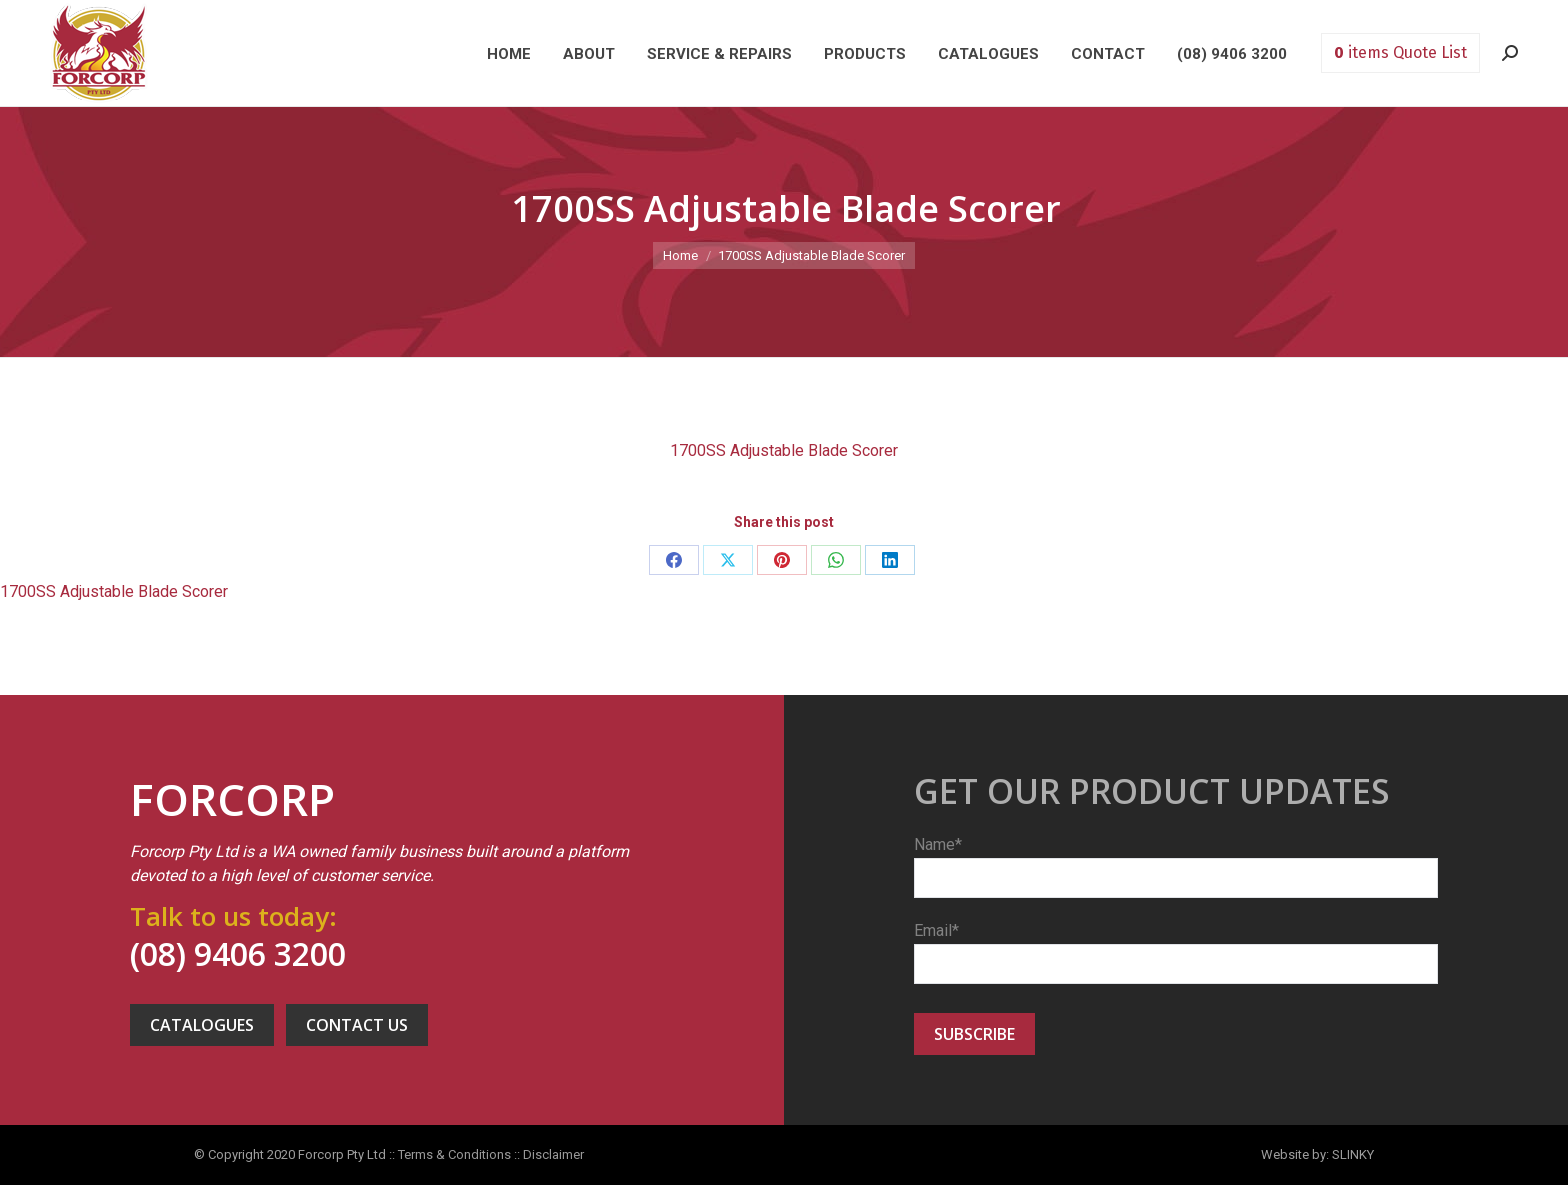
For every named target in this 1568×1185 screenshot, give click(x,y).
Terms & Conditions (454, 1154)
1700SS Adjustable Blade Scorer (784, 450)
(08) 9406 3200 (238, 953)
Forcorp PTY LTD (99, 53)
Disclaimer (553, 1154)
